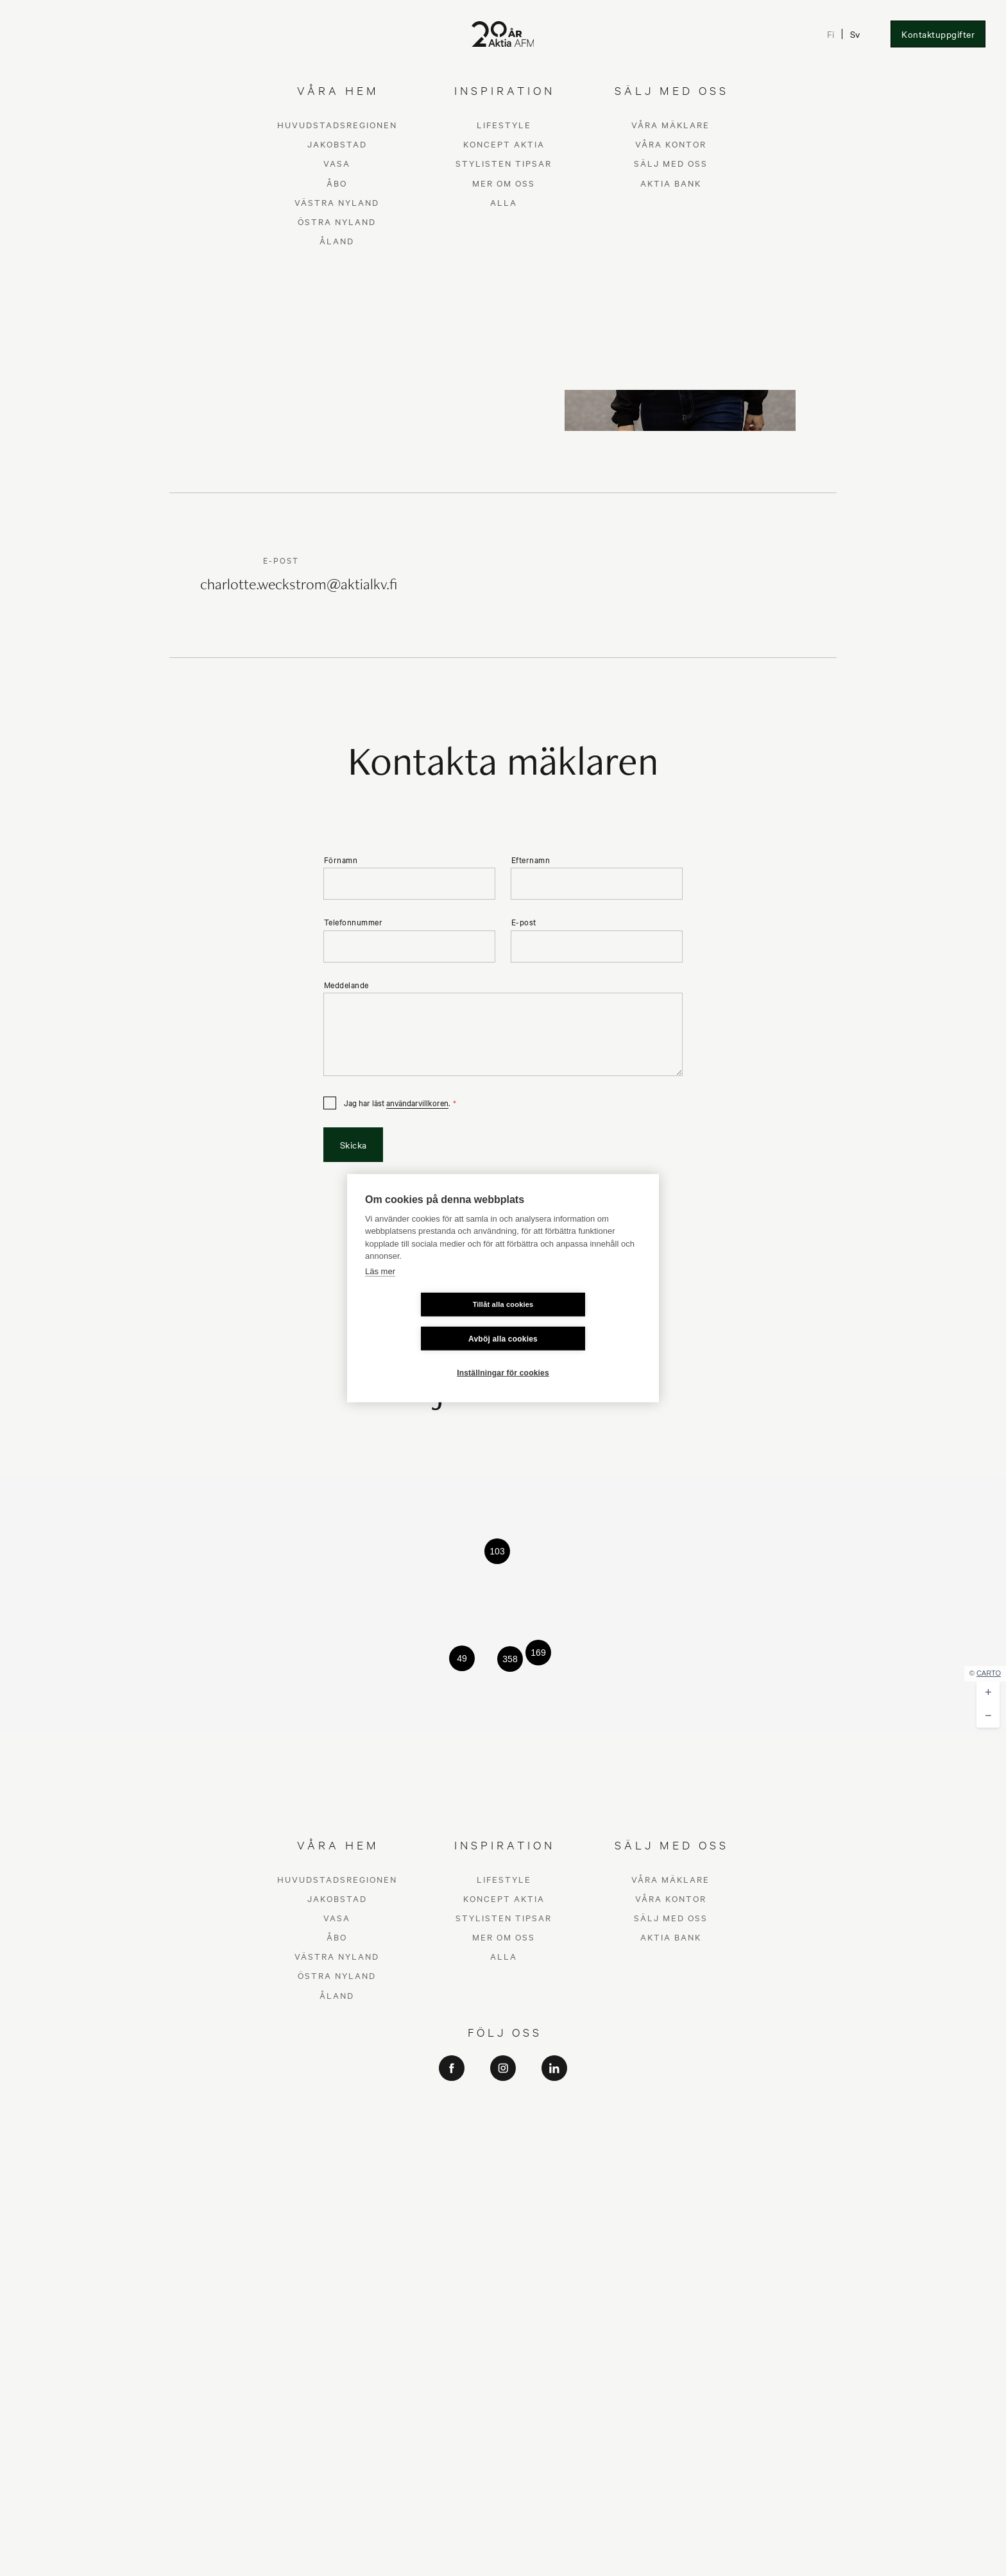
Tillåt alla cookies (426, 1321)
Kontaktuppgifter (938, 34)
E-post (523, 921)
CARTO (988, 1673)
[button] (497, 1551)
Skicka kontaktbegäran (351, 284)
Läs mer (380, 1288)
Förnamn (341, 859)
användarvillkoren (417, 1102)
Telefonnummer (353, 921)
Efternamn (530, 859)
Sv (854, 34)
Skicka (353, 1144)
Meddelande (346, 984)
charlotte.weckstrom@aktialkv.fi (298, 586)
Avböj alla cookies (579, 1321)
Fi (829, 34)
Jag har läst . (397, 1103)
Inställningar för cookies (503, 1355)
